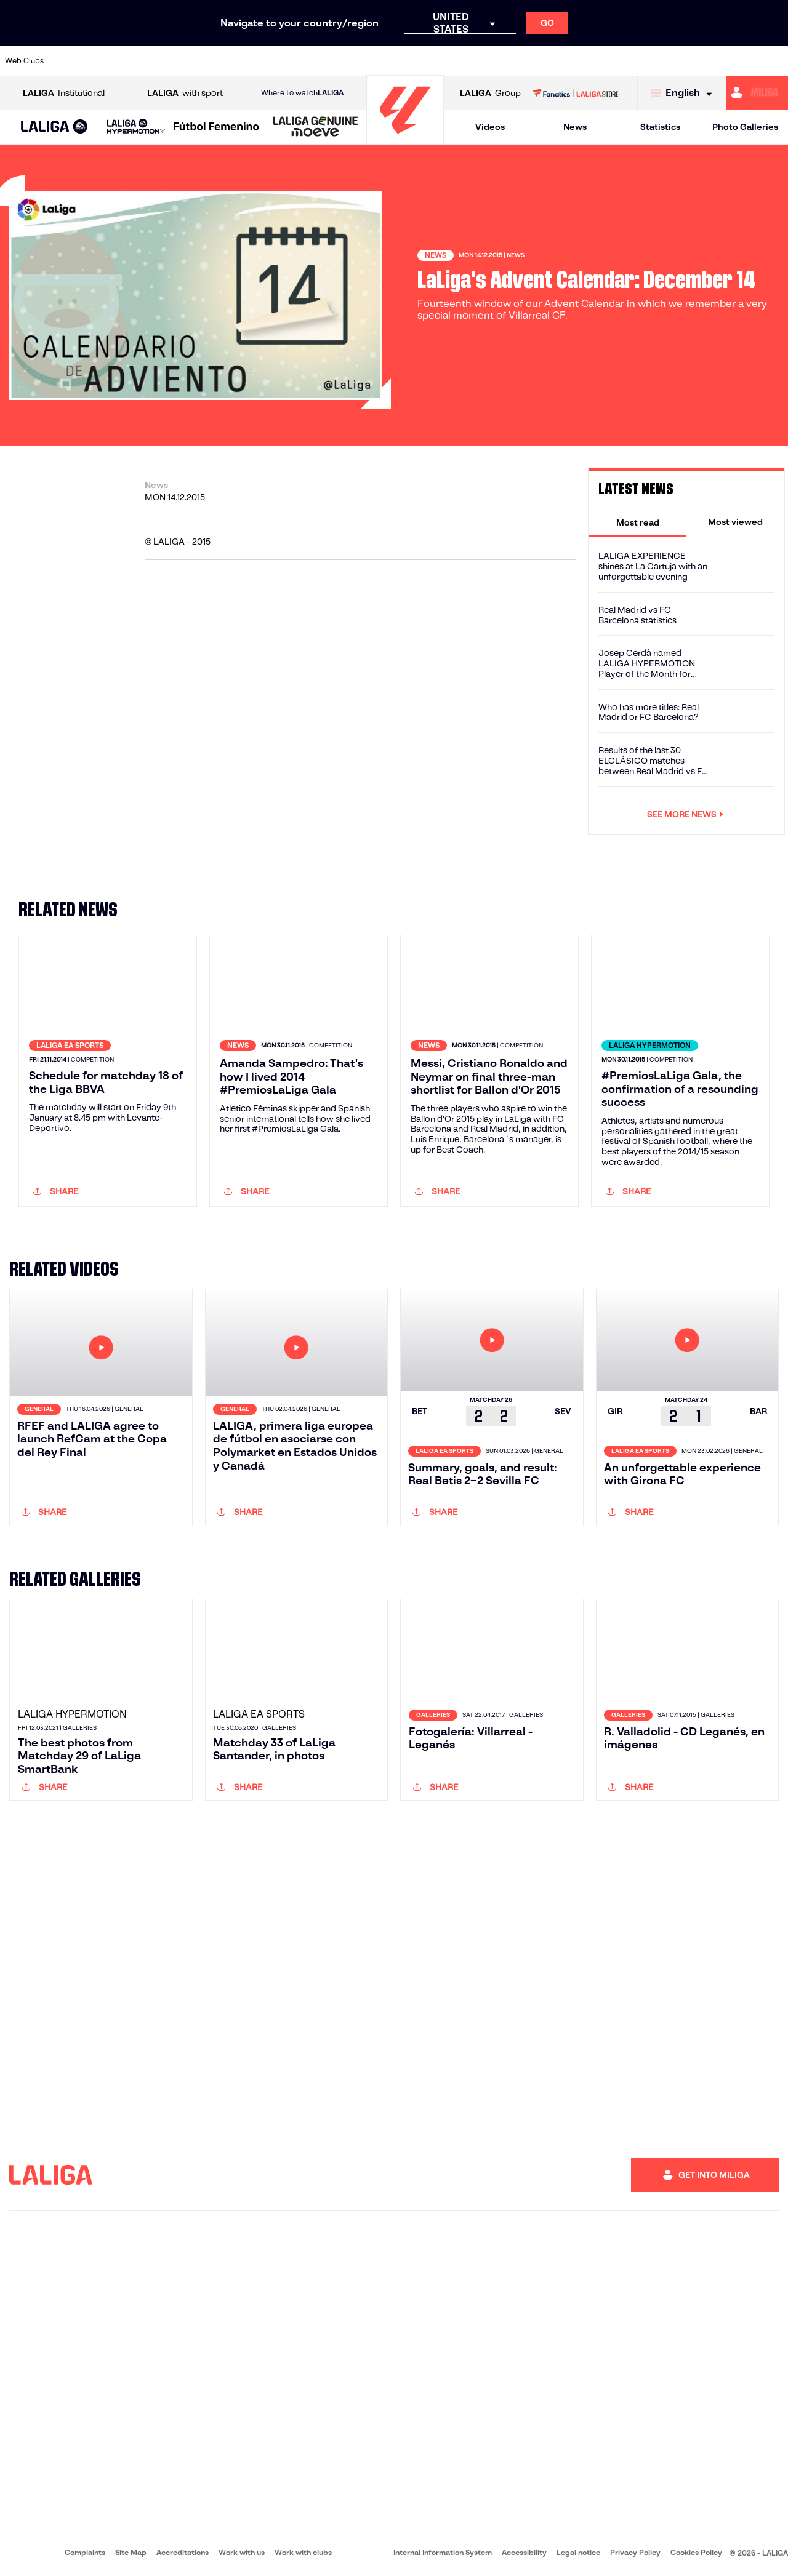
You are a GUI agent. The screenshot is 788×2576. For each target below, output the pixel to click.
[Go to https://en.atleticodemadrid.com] (108, 61)
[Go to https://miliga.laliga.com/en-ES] (757, 93)
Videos (490, 127)
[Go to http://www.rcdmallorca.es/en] (515, 61)
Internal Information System (442, 2552)
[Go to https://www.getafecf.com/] (293, 61)
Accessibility (524, 2552)
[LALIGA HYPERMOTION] (136, 127)
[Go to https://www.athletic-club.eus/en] (71, 61)
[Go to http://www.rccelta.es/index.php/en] (441, 61)
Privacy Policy (635, 2552)
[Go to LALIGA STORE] (575, 93)
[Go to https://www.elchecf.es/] (219, 61)
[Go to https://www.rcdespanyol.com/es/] (478, 61)
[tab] (637, 521)
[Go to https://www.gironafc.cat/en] (330, 61)
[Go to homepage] (405, 139)
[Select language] (684, 93)
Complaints (85, 2552)
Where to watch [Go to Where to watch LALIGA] (302, 93)
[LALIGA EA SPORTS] (54, 127)
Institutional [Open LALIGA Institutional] (64, 93)
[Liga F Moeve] (216, 127)
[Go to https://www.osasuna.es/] (145, 61)
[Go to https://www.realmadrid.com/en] (589, 61)
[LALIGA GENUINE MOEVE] (315, 127)
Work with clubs (303, 2552)
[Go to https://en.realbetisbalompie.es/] (552, 61)
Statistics (660, 127)
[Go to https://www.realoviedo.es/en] (626, 61)
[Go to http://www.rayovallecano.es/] (404, 61)
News (575, 127)
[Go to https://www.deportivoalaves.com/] (182, 61)
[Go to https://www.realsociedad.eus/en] (663, 61)
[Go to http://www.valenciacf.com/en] (737, 61)
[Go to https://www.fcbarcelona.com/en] (256, 61)
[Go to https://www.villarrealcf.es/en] (774, 61)
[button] (54, 127)
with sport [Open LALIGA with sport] (185, 93)
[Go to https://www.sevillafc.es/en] (700, 61)
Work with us (242, 2552)
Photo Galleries (745, 127)
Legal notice (578, 2552)
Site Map (131, 2552)
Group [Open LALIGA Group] (490, 93)
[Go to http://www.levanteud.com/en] (367, 61)
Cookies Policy (696, 2552)
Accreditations (182, 2552)
